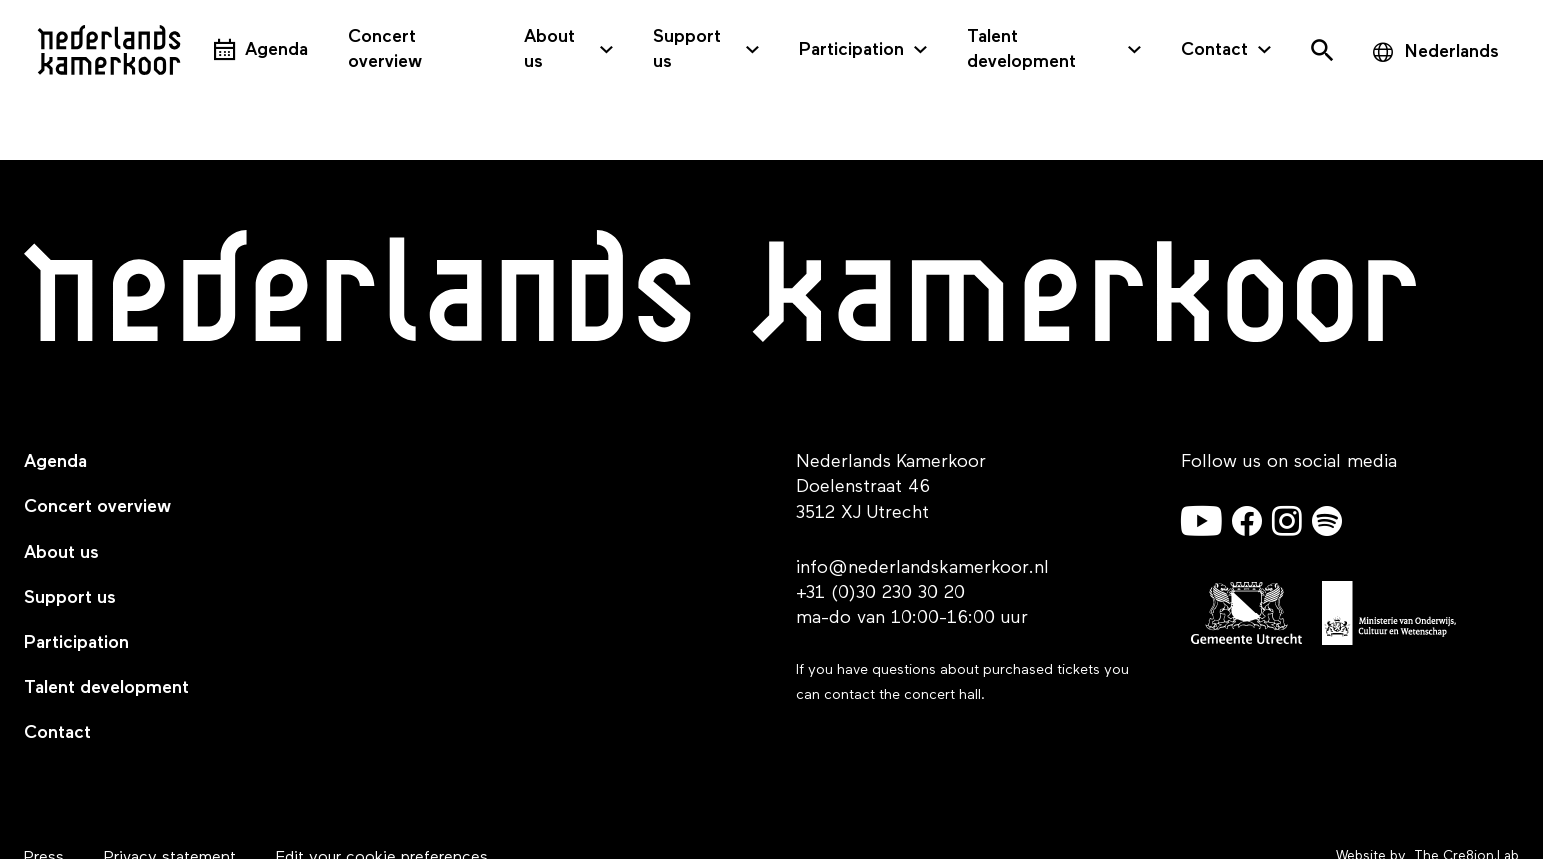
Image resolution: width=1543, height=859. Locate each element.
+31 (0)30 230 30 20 (880, 593)
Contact (1214, 50)
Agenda (276, 50)
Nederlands (1452, 52)
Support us (687, 49)
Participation (851, 50)
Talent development (1021, 49)
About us (549, 49)
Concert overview (385, 49)
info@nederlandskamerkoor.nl (922, 568)
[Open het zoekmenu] (1322, 50)
